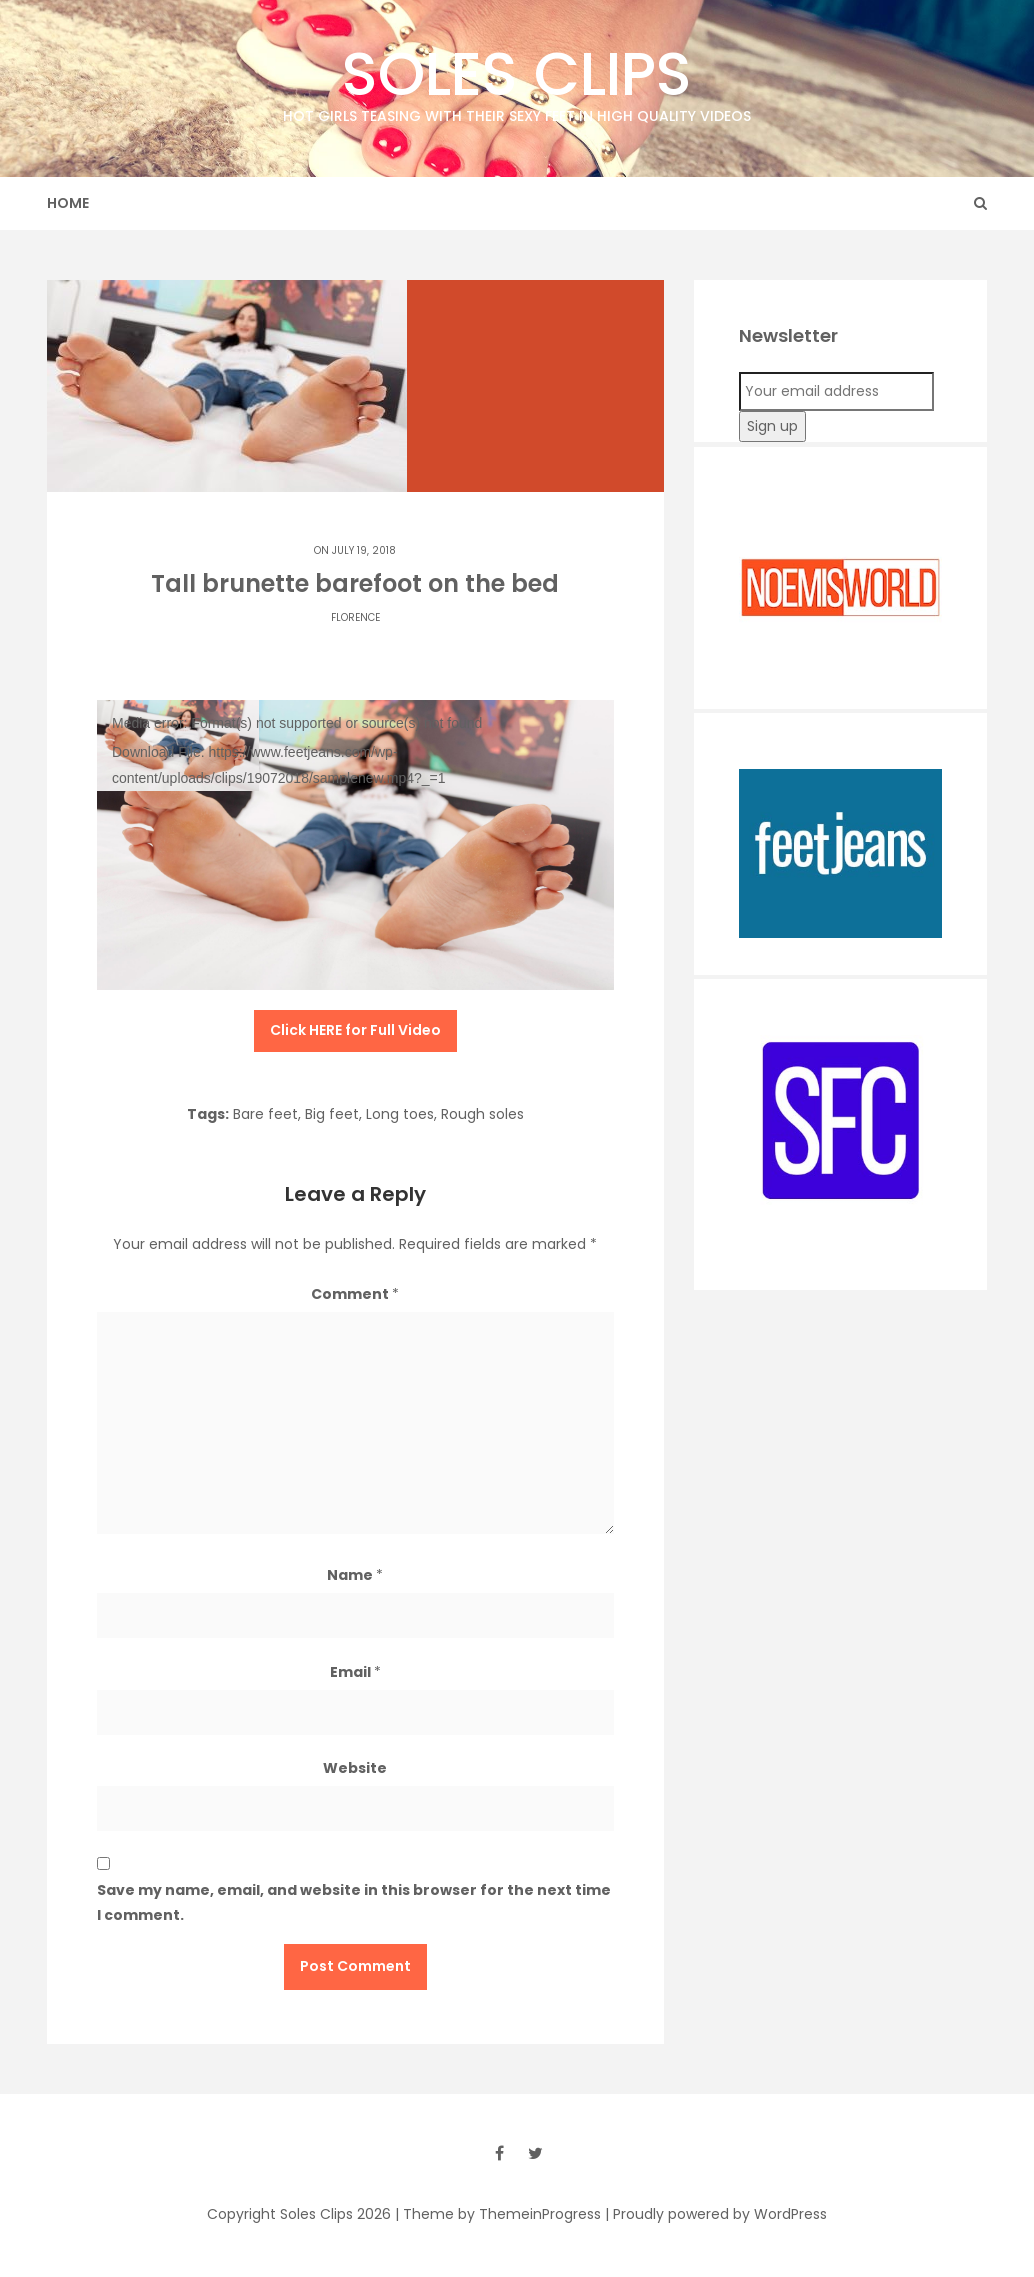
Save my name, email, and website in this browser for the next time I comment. (354, 1902)
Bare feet (265, 1114)
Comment (355, 1294)
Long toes (400, 1114)
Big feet (332, 1114)
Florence (355, 617)
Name (355, 1575)
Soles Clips (517, 79)
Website (355, 1768)
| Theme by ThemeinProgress (498, 2214)
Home (68, 203)
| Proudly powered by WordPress (716, 2214)
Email (355, 1672)
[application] (355, 845)
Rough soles (482, 1114)
